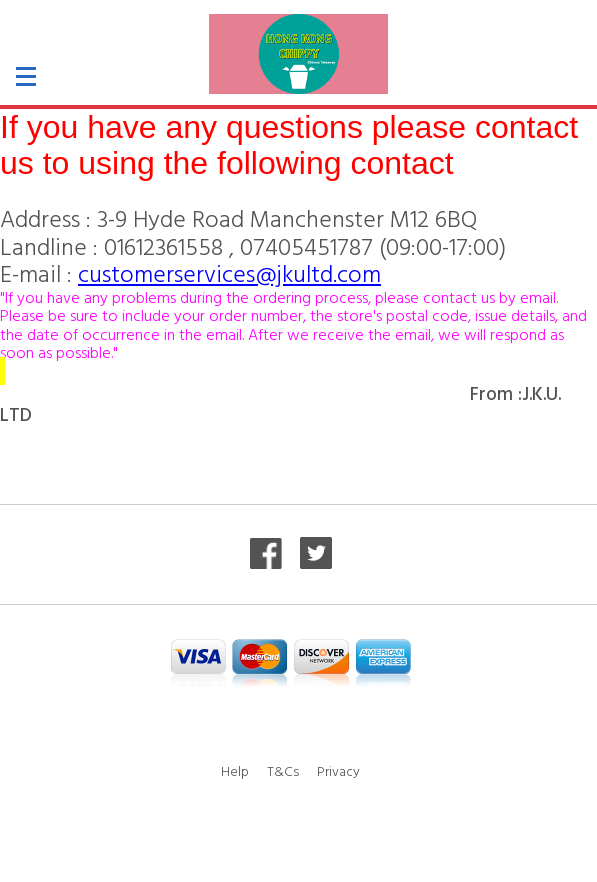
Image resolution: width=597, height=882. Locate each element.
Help (235, 770)
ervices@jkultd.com (282, 273)
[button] (64, 82)
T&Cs (283, 770)
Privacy (338, 770)
